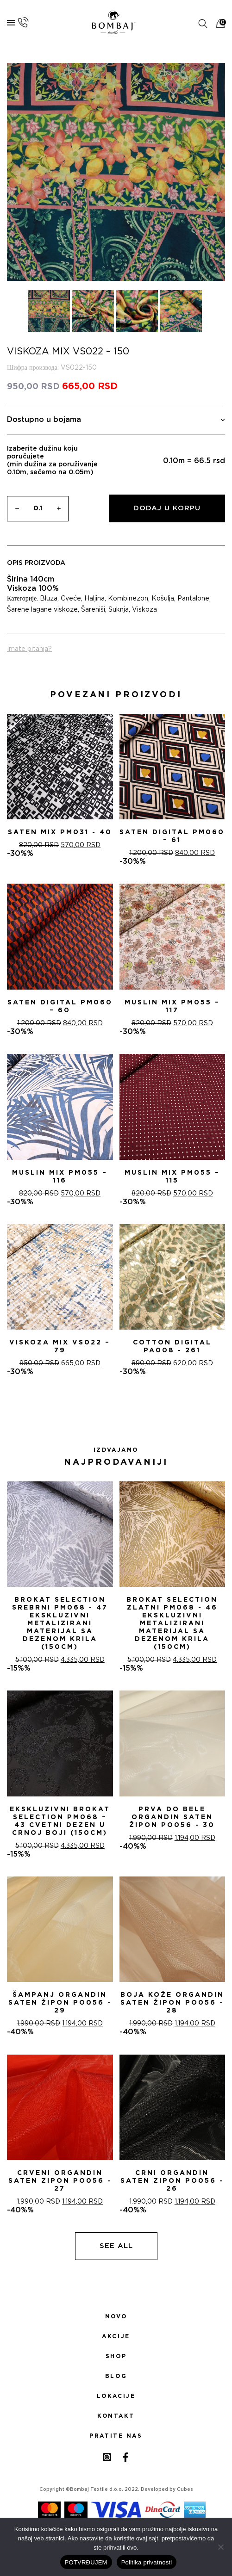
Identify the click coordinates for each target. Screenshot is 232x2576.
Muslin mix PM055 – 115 (172, 1177)
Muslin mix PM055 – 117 (172, 1006)
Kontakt (116, 2416)
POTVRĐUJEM (86, 2562)
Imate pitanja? (29, 649)
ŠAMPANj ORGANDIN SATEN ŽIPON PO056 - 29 (60, 2003)
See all (116, 2245)
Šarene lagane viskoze (42, 610)
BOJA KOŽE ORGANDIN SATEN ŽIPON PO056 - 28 (172, 2003)
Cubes (185, 2489)
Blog (116, 2376)
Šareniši (93, 610)
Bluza (48, 598)
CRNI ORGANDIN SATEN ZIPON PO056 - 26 (172, 2181)
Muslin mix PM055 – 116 (59, 1177)
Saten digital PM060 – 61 (172, 836)
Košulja (162, 598)
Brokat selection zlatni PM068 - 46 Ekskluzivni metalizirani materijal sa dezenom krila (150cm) (172, 1623)
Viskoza (144, 610)
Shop (116, 2356)
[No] (220, 2546)
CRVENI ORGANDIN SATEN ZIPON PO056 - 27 (60, 2181)
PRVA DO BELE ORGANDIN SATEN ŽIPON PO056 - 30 (172, 1817)
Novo (116, 2316)
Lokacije (116, 2396)
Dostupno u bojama (116, 419)
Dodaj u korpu (167, 508)
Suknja (118, 610)
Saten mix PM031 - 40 (60, 832)
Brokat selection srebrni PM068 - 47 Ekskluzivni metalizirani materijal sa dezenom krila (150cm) (60, 1623)
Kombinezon (128, 598)
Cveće (71, 598)
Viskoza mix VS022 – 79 (59, 1346)
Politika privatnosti (146, 2562)
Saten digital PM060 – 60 (60, 1006)
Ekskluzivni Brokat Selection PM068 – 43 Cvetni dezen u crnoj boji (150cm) (60, 1821)
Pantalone (193, 598)
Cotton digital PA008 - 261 (172, 1346)
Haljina (94, 598)
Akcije (116, 2336)
